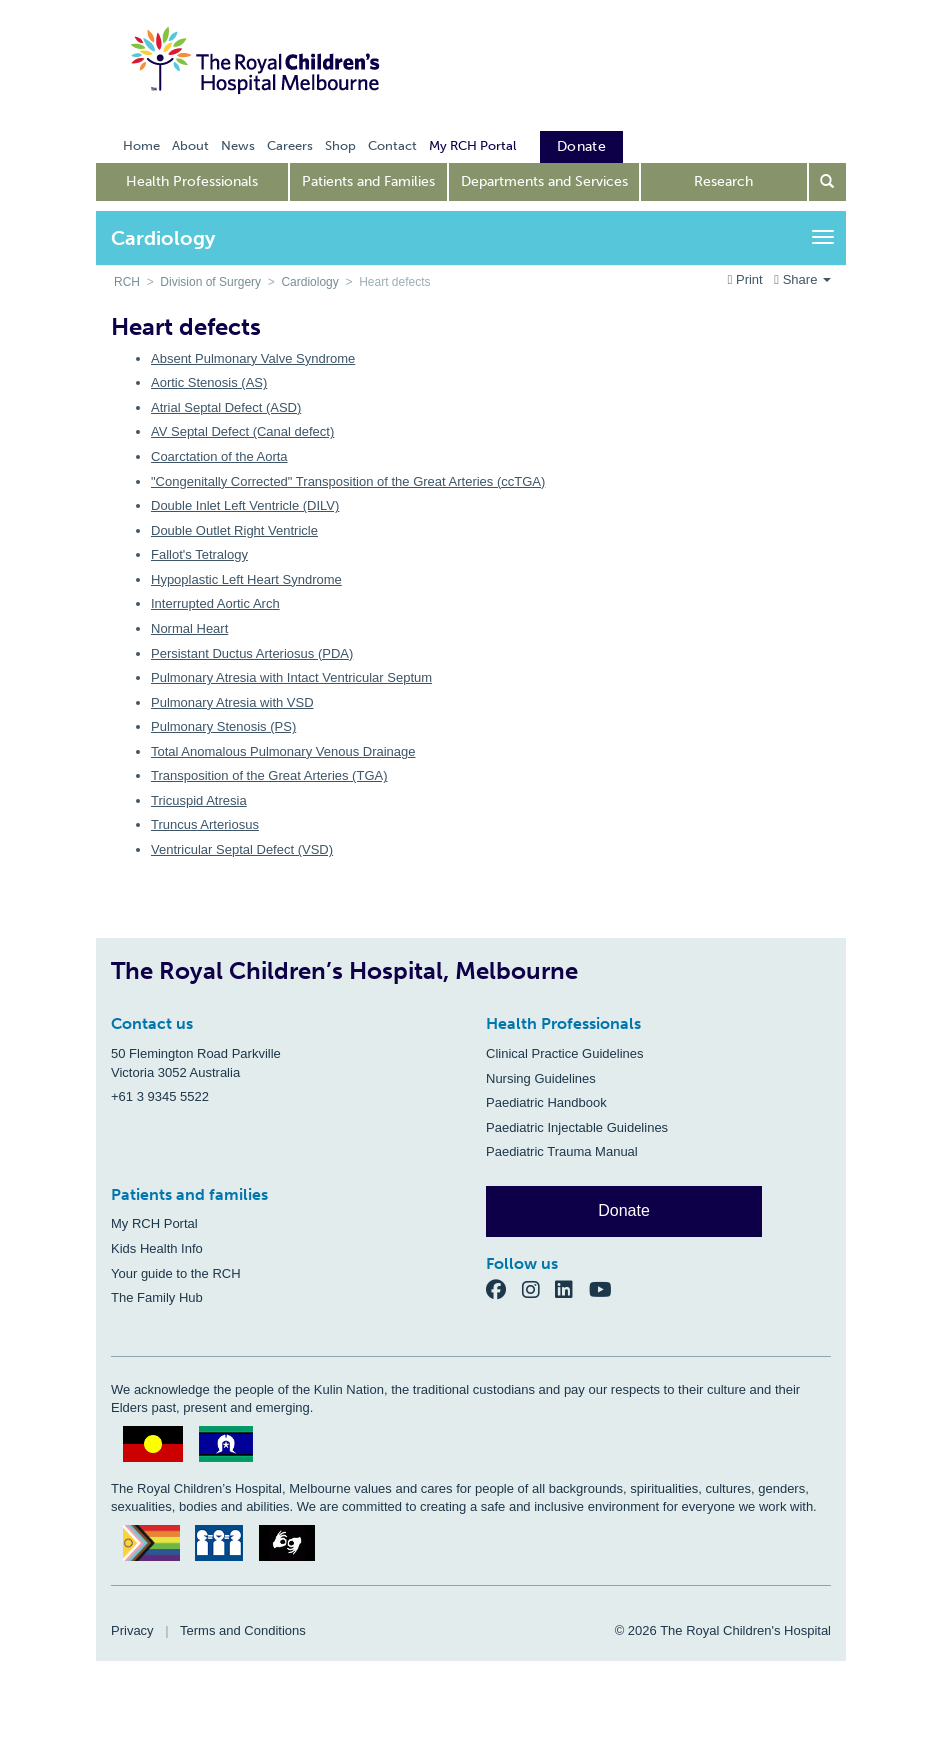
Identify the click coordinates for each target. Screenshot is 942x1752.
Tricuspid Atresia (199, 800)
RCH (127, 282)
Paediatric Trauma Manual (562, 1151)
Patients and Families (368, 181)
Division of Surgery (210, 282)
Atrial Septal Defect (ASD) (226, 407)
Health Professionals (192, 181)
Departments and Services (544, 181)
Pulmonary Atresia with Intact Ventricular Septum (291, 677)
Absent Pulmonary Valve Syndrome (253, 358)
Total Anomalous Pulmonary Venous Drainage (283, 751)
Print (747, 279)
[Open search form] (828, 182)
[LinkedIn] (572, 1289)
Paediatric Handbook (546, 1102)
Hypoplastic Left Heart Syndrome (246, 579)
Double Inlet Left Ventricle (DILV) (245, 505)
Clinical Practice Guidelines (565, 1053)
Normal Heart (189, 628)
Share (802, 279)
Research (723, 181)
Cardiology (309, 282)
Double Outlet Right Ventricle (234, 530)
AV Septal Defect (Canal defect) (242, 431)
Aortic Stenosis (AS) (209, 382)
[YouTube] (606, 1289)
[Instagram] (539, 1289)
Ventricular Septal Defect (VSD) (242, 849)
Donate (624, 1210)
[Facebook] (504, 1289)
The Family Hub (157, 1297)
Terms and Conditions (243, 1630)
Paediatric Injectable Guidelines (577, 1127)
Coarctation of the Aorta (219, 456)
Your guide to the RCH (176, 1273)
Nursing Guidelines (541, 1078)
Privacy (132, 1630)
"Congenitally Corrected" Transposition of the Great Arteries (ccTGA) (348, 481)
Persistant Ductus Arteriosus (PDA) (252, 653)
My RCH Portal (154, 1223)
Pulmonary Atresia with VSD (232, 702)
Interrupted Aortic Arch (215, 603)
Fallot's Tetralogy (199, 554)
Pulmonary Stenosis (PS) (223, 726)
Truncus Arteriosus (205, 824)
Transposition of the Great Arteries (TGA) (269, 775)
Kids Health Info (157, 1248)
